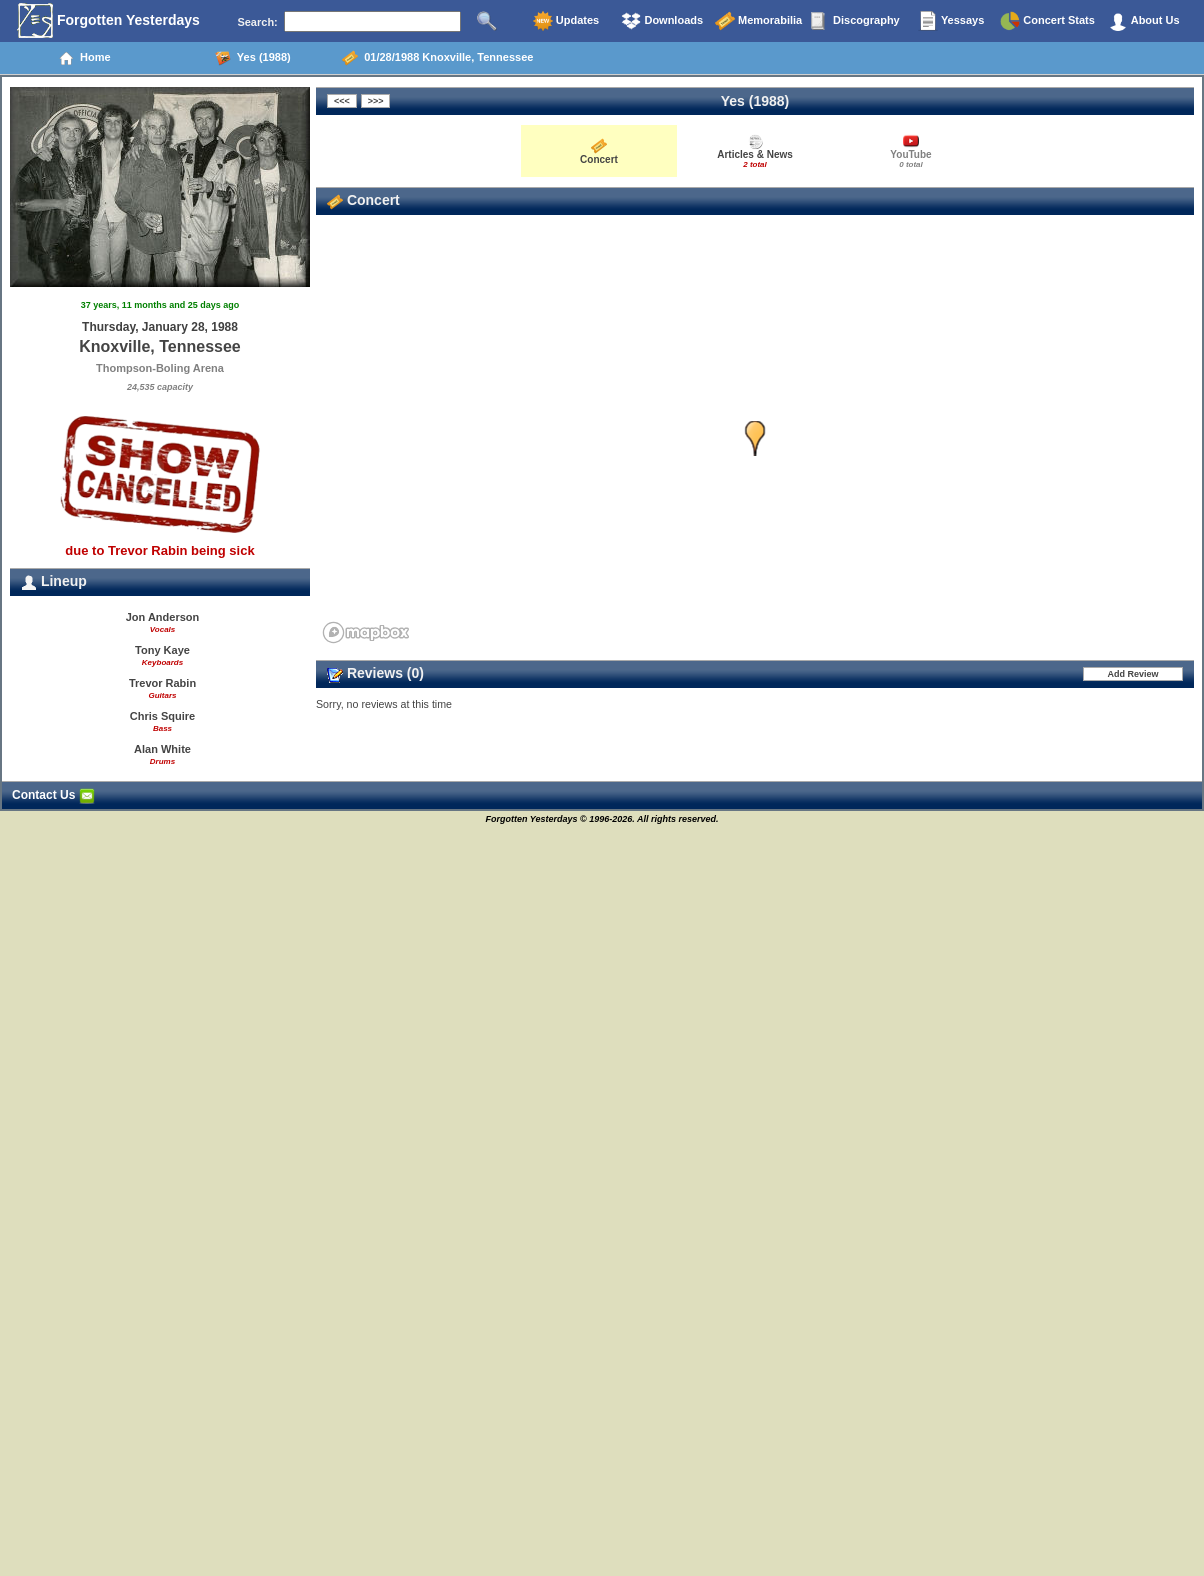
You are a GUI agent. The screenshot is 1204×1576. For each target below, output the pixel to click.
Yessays (951, 21)
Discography (855, 21)
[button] (755, 438)
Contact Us (53, 795)
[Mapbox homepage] (366, 632)
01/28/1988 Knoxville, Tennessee (437, 58)
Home (84, 58)
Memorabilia (758, 21)
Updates (566, 21)
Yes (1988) (253, 58)
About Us (1144, 21)
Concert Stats (1047, 21)
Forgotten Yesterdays (108, 21)
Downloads (662, 21)
